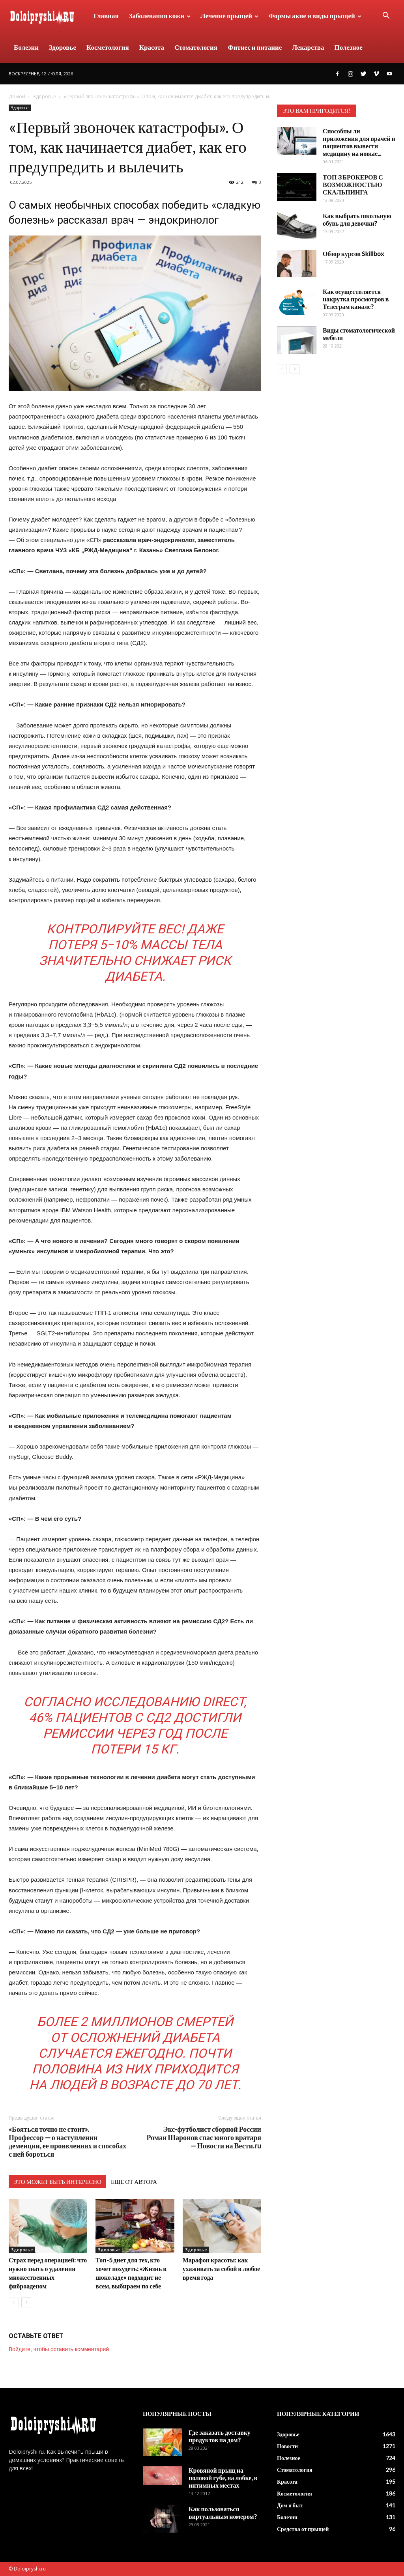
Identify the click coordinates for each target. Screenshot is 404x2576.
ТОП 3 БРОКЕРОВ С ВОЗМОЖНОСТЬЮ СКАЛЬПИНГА (353, 184)
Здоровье (62, 47)
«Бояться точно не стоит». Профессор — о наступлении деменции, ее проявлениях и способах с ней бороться (67, 2141)
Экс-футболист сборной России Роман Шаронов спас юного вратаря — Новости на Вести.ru (204, 2137)
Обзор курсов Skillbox (353, 253)
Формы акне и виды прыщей (314, 15)
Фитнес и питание (255, 47)
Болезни (26, 47)
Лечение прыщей (229, 15)
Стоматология (195, 47)
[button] (385, 16)
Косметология (107, 47)
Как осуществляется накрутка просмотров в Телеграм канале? (356, 299)
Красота (151, 47)
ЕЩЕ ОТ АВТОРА (134, 2181)
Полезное (349, 47)
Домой (17, 96)
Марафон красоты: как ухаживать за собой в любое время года (221, 2268)
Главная (106, 15)
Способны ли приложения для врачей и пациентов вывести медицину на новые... (359, 142)
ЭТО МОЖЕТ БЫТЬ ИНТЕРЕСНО (57, 2181)
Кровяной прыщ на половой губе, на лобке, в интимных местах (223, 2477)
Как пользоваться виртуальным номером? (223, 2512)
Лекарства (308, 47)
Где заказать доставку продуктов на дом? (220, 2435)
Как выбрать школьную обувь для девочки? (357, 219)
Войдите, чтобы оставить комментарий (59, 2349)
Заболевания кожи (160, 15)
